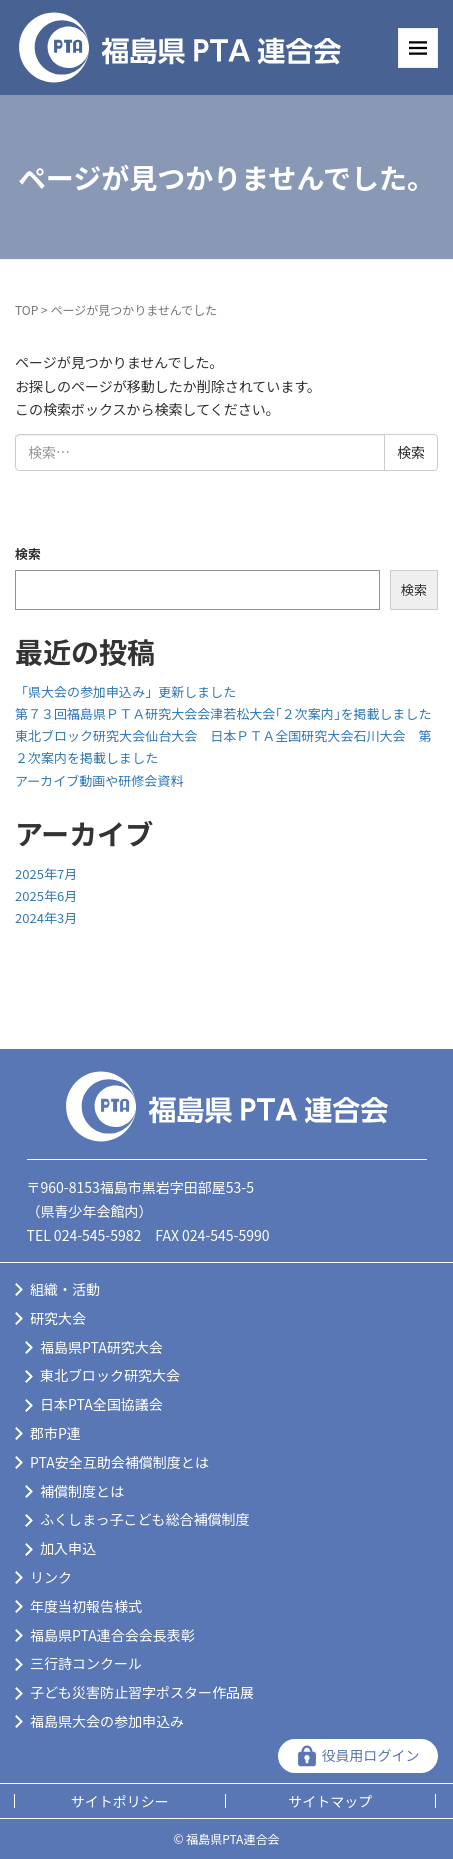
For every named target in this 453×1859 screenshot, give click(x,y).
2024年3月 (46, 917)
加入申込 (68, 1548)
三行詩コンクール (86, 1663)
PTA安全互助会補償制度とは (119, 1462)
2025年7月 (46, 873)
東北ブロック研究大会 (110, 1375)
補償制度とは (82, 1491)
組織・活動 (65, 1289)
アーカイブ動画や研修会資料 (99, 780)
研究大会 (58, 1318)
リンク (51, 1577)
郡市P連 (55, 1433)
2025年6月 (46, 895)
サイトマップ (330, 1801)
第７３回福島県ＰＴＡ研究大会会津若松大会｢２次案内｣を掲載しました (223, 713)
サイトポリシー (120, 1801)
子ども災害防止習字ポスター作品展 (142, 1692)
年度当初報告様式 (86, 1606)
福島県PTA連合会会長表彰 (112, 1635)
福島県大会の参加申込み (107, 1721)
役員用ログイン (371, 1755)
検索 (28, 553)
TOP (26, 309)
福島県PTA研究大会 (101, 1347)
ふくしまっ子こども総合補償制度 (144, 1519)
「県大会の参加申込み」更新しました (125, 691)
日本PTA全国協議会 (101, 1404)
